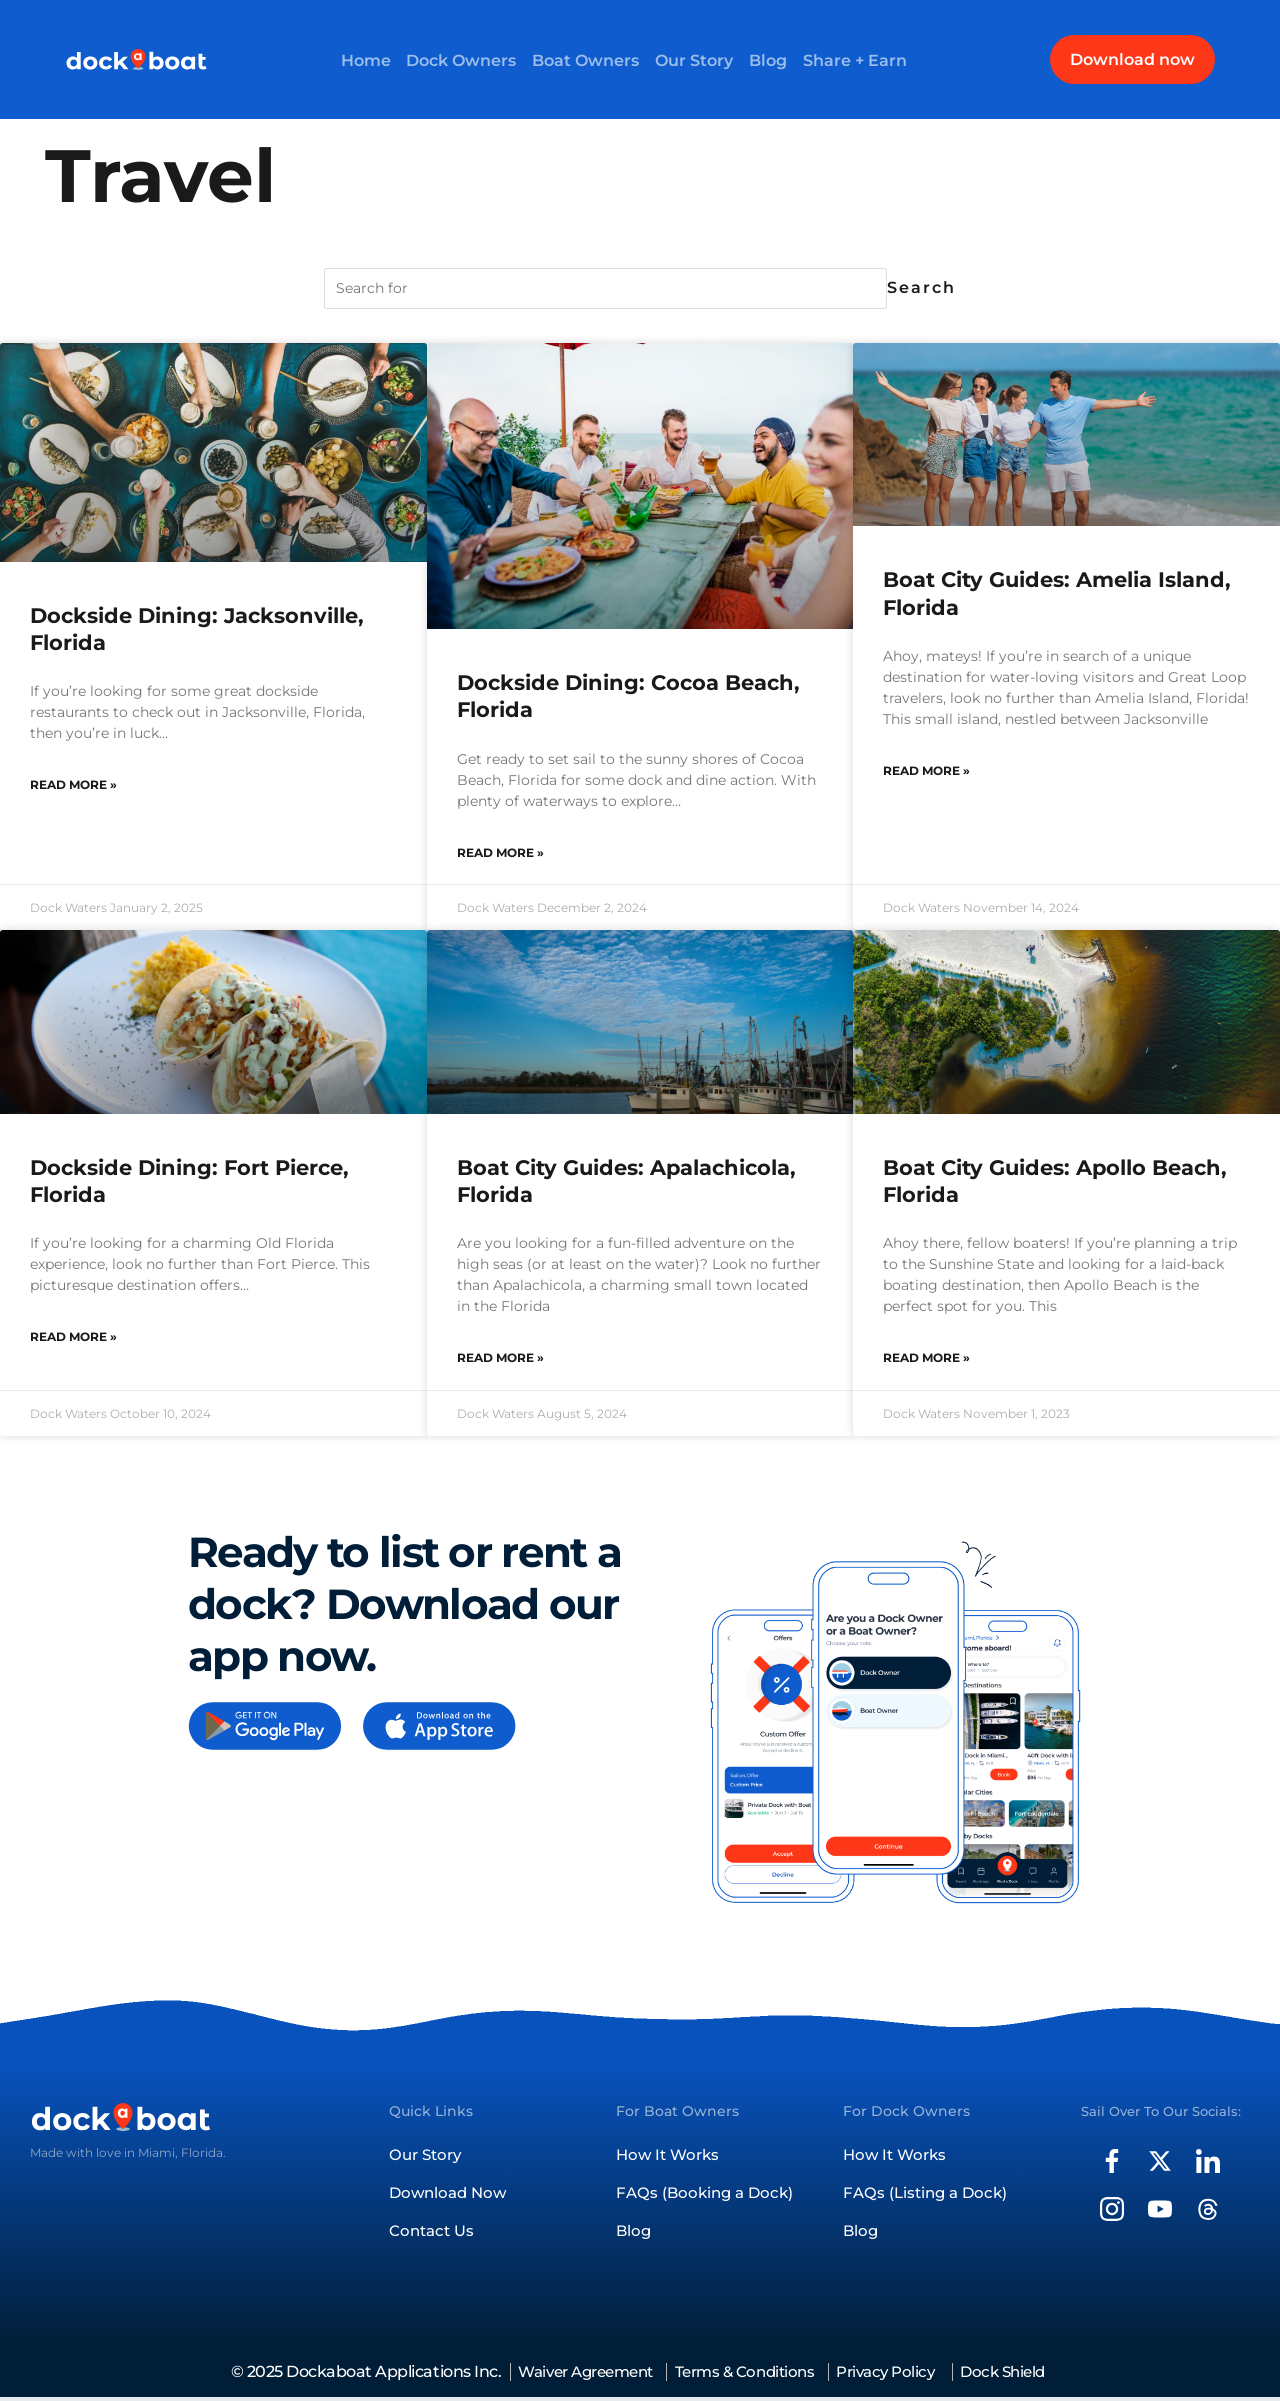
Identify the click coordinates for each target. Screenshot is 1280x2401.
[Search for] (605, 288)
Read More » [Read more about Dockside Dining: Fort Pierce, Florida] (73, 1336)
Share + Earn (864, 59)
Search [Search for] (921, 287)
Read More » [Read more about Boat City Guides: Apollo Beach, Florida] (926, 1357)
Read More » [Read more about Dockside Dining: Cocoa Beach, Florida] (500, 852)
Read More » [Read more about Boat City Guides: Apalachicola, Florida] (500, 1357)
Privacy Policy (898, 2375)
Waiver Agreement (574, 2375)
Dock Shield (1025, 2375)
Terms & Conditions (746, 2375)
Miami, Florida (180, 2151)
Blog (773, 59)
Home (357, 59)
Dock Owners (456, 59)
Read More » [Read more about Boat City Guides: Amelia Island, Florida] (926, 770)
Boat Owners (584, 59)
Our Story (696, 59)
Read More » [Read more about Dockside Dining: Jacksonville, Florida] (73, 784)
